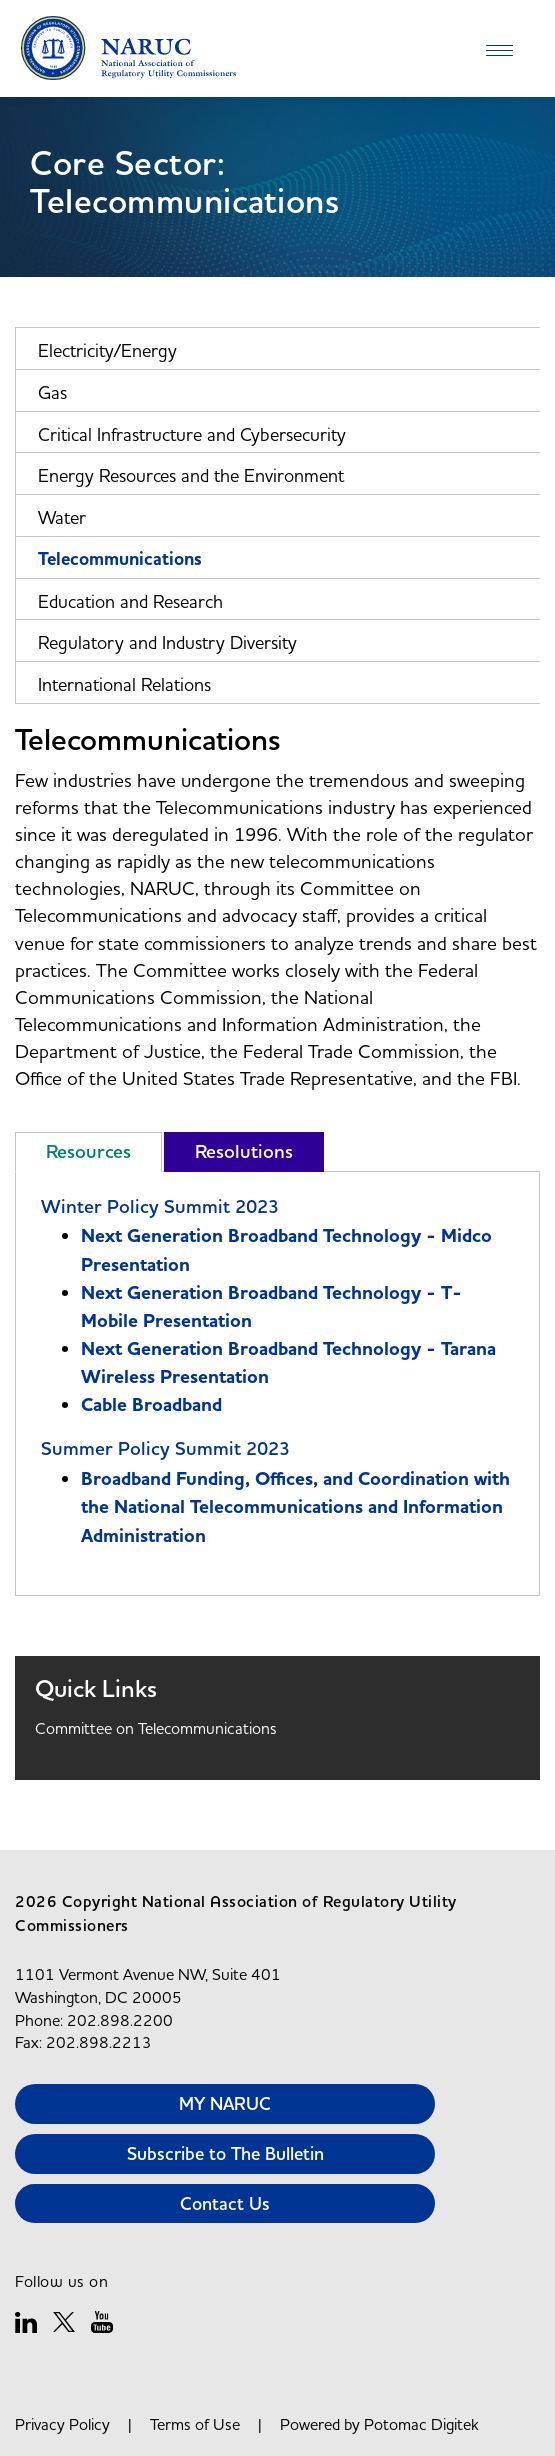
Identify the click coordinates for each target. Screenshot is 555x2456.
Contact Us (225, 2203)
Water (62, 517)
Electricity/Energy (107, 350)
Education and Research (130, 601)
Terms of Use (195, 2424)
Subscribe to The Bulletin (225, 2153)
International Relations (124, 684)
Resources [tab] (88, 1151)
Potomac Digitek (421, 2424)
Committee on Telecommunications (156, 1728)
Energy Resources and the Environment (191, 475)
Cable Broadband (151, 1405)
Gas (52, 392)
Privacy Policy (62, 2424)
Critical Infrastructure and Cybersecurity (192, 434)
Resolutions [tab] (244, 1151)
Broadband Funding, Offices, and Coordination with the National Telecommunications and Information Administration (295, 1507)
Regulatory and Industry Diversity (167, 642)
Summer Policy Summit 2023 (165, 1448)
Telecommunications (120, 559)
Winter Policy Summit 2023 (160, 1206)
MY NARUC (225, 2103)
